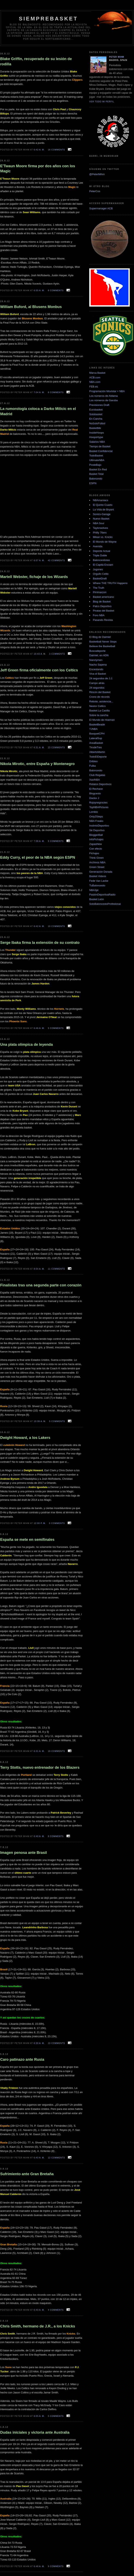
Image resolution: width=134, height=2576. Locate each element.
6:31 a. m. (39, 747)
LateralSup (95, 738)
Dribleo (93, 761)
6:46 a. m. (39, 1028)
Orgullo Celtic (101, 573)
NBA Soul (98, 523)
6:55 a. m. (39, 290)
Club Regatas (97, 775)
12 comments (56, 2158)
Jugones (98, 569)
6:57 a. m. (39, 560)
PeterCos (94, 191)
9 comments (56, 841)
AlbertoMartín (97, 752)
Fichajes (94, 853)
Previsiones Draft (99, 404)
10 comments (56, 926)
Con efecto (95, 848)
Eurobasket (96, 409)
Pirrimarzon (99, 592)
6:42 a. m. (39, 150)
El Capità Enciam (103, 564)
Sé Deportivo (96, 830)
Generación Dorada (100, 871)
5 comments (56, 1028)
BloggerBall (96, 834)
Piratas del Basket (103, 610)
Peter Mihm (116, 57)
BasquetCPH (96, 733)
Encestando (96, 669)
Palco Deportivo (102, 606)
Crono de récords (99, 696)
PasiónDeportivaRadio (102, 894)
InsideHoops (96, 432)
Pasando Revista (103, 619)
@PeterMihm (97, 174)
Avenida (97, 546)
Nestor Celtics (97, 706)
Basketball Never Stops (103, 641)
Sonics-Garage (102, 514)
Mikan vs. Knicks (103, 537)
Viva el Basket (97, 673)
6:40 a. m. (39, 1836)
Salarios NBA (97, 441)
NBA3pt (93, 890)
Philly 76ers (99, 532)
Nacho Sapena (98, 664)
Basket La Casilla (99, 710)
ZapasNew (95, 844)
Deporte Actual (101, 550)
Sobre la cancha (98, 715)
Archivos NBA (97, 862)
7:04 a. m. (39, 392)
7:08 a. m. (39, 841)
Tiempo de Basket (99, 446)
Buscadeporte (97, 650)
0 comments (57, 1523)
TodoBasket (96, 455)
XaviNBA (94, 779)
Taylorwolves (100, 527)
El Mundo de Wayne (105, 541)
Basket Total (96, 473)
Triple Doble (100, 555)
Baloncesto (95, 478)
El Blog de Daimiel (100, 636)
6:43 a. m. (39, 2158)
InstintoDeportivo (99, 825)
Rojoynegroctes (98, 802)
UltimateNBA (96, 460)
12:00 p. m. (40, 1523)
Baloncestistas (101, 560)
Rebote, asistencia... (101, 701)
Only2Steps (96, 816)
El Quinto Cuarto (102, 504)
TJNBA (93, 728)
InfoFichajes (96, 839)
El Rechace (96, 788)
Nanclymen (95, 659)
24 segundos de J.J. (101, 678)
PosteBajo (95, 464)
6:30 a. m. (39, 2043)
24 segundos (96, 687)
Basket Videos (97, 876)
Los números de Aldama (103, 395)
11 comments (56, 1269)
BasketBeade (97, 724)
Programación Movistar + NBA (107, 391)
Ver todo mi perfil (101, 102)
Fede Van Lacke (98, 880)
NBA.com (94, 381)
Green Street (96, 867)
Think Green (96, 857)
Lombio (93, 811)
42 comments (56, 560)
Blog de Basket (102, 601)
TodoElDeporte (98, 756)
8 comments (56, 290)
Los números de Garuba (103, 400)
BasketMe (95, 428)
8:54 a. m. (39, 1269)
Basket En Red (98, 469)
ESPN (92, 483)
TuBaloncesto (97, 885)
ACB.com (94, 377)
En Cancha (95, 418)
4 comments (56, 2310)
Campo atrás (96, 683)
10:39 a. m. (40, 1421)
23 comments (56, 747)
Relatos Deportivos (100, 784)
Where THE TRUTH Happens (110, 583)
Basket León (96, 899)
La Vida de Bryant (103, 509)
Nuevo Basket (101, 518)
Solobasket (95, 414)
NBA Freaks (96, 820)
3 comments (57, 654)
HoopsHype (96, 437)
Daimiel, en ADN (98, 655)
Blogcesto (95, 793)
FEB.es (93, 386)
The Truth (98, 587)
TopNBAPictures (98, 807)
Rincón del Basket (100, 692)
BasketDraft (100, 578)
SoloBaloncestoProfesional (105, 903)
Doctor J (94, 798)
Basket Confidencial (101, 451)
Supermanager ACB (101, 208)
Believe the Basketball (102, 646)
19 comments (56, 1751)
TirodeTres (95, 747)
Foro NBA (98, 615)
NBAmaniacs (100, 500)
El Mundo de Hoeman (102, 719)
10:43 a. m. (40, 654)
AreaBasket (96, 742)
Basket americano (103, 596)
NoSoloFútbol (97, 423)
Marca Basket (97, 372)
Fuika (92, 765)
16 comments (56, 150)
